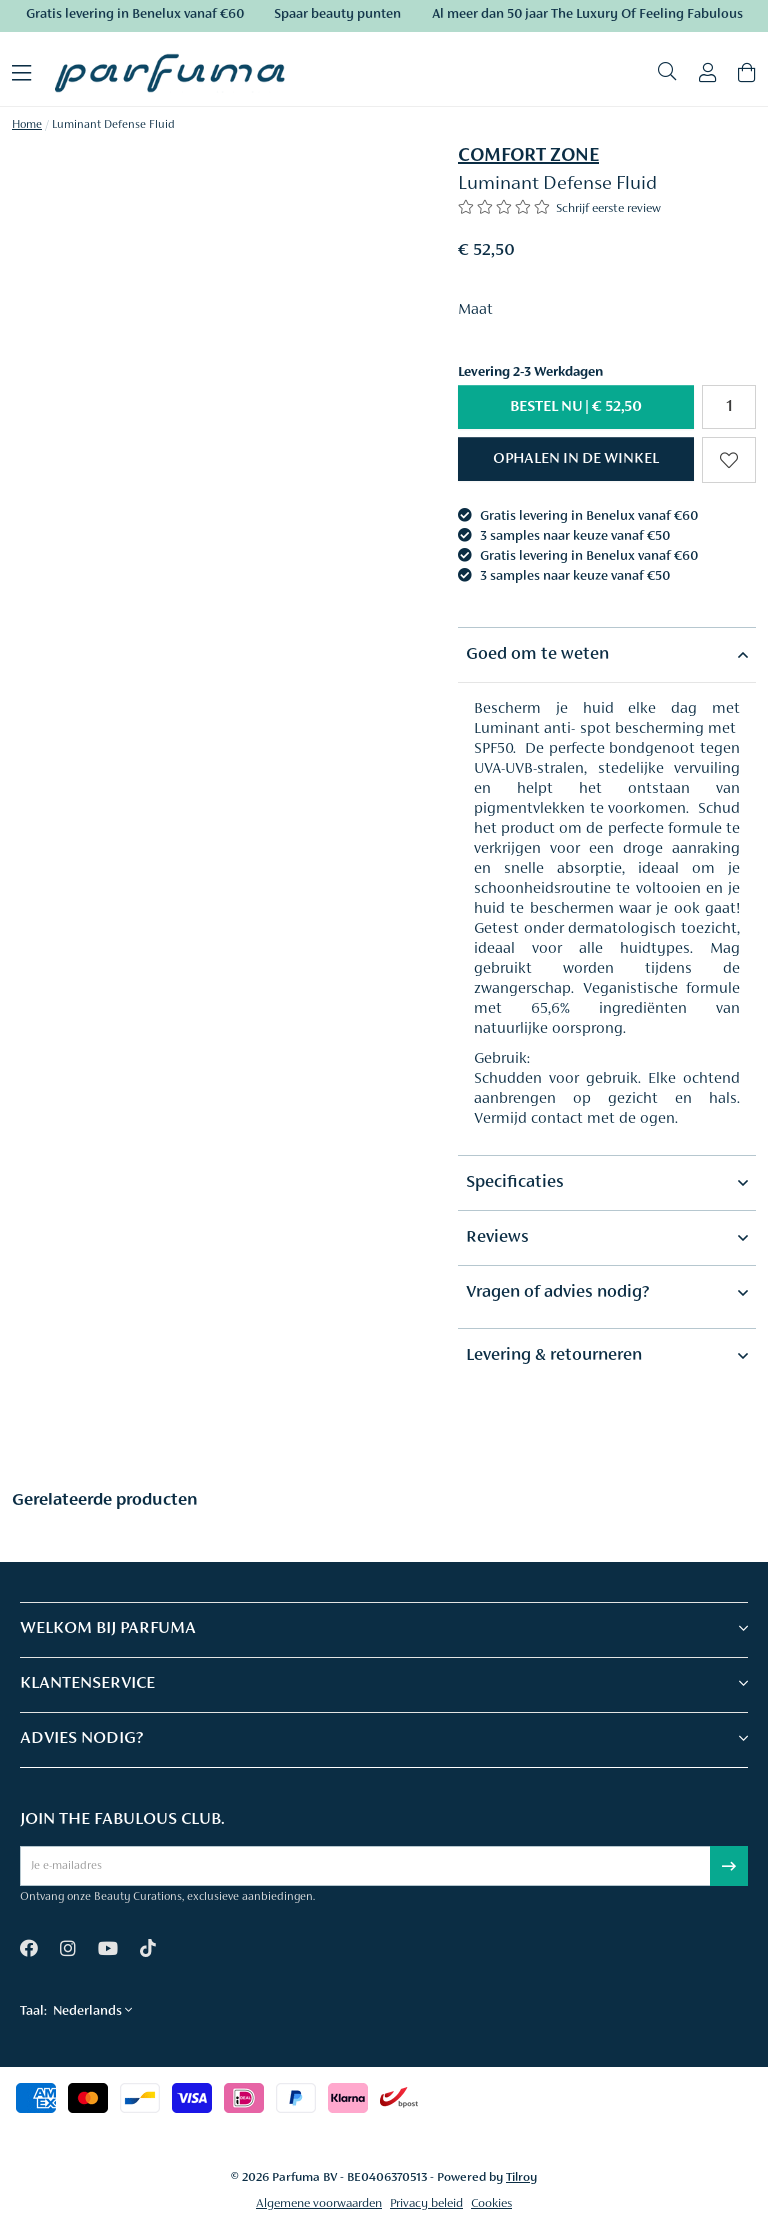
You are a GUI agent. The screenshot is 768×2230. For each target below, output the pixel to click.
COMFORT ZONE (528, 156)
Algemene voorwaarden (319, 2203)
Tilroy (521, 2177)
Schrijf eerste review (608, 208)
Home (27, 125)
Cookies (491, 2203)
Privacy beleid (426, 2203)
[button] (576, 459)
